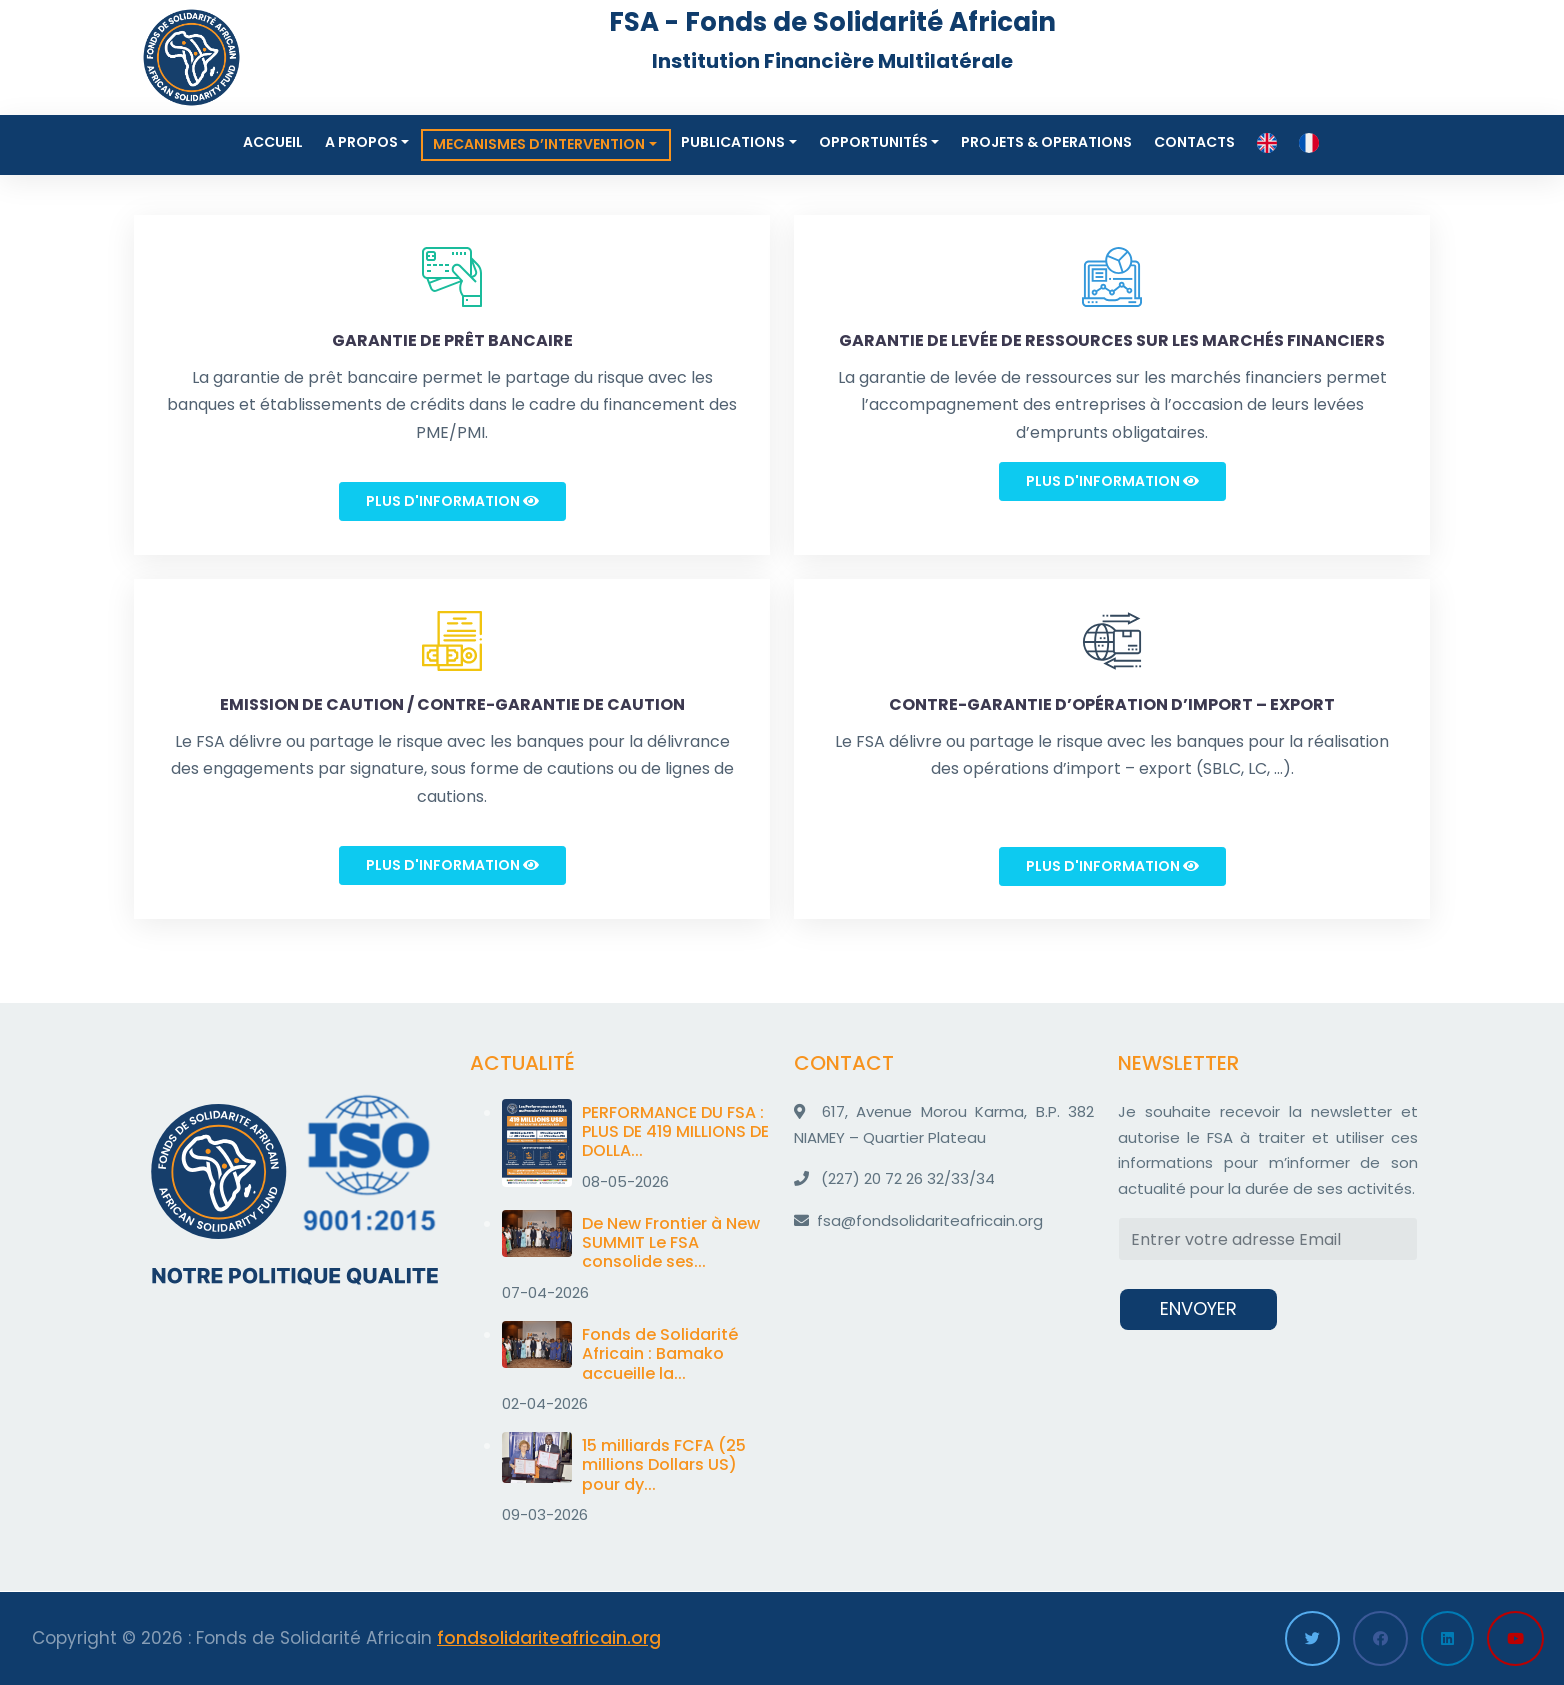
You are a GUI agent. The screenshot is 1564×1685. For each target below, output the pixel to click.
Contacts (1194, 142)
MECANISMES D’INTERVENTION (539, 144)
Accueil (273, 142)
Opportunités (873, 142)
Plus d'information (452, 501)
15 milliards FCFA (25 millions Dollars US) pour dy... (664, 1464)
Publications (733, 142)
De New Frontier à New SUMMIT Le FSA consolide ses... (671, 1242)
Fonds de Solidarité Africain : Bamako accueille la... (660, 1353)
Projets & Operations (1046, 142)
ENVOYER (1198, 1308)
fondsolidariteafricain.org (549, 1638)
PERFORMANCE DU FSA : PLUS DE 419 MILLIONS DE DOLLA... (675, 1131)
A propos (361, 142)
